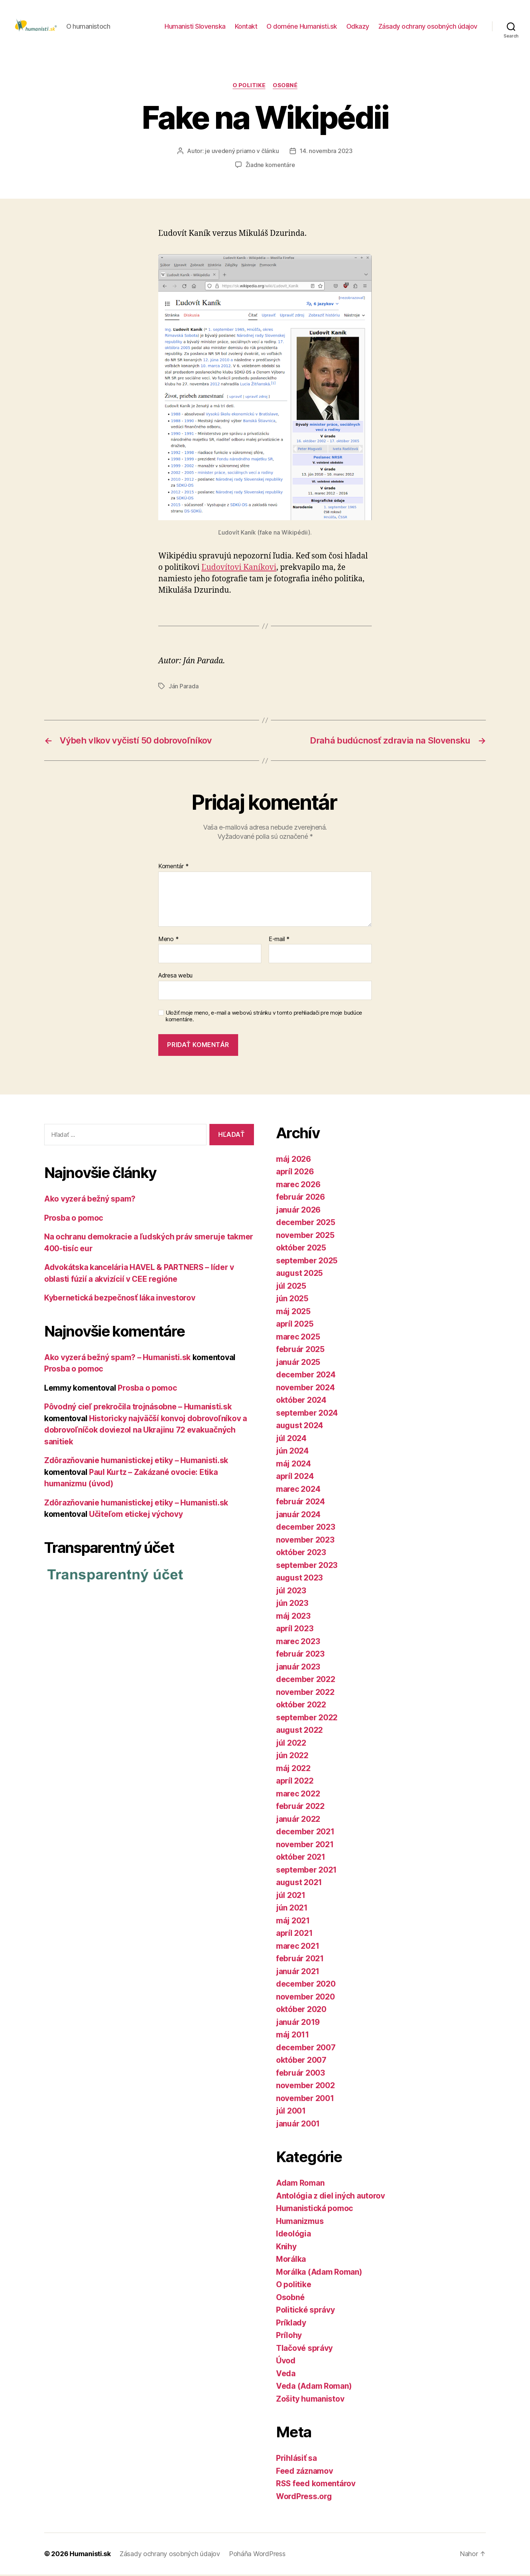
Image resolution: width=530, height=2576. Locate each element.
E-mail (279, 940)
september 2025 (307, 1261)
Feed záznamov (304, 2472)
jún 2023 (292, 1604)
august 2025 (299, 1274)
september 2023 (307, 1566)
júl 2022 (291, 1744)
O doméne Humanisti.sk (301, 27)
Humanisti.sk (90, 2555)
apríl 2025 (294, 1325)
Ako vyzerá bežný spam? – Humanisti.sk (117, 1358)
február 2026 (300, 1198)
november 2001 (305, 2099)
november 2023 (305, 1541)
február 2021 (300, 1960)
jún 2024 (292, 1452)
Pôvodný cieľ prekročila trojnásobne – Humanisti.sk (138, 1408)
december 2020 (306, 1985)
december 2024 (306, 1376)
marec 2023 (298, 1642)
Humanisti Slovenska (195, 27)
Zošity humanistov (310, 2400)
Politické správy (305, 2311)
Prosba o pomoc (73, 1219)
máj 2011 (292, 2036)
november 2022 (305, 1693)
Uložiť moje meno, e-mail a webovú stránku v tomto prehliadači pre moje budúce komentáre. (264, 1017)
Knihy (286, 2247)
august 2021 (299, 1883)
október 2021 (300, 1858)
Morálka (291, 2260)
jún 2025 (292, 1300)
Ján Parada (183, 687)
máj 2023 (293, 1617)
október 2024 (301, 1401)
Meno (168, 940)
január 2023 (298, 1667)
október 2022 (301, 1706)
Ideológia (293, 2235)
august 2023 (299, 1579)
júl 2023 (291, 1591)
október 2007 (301, 2061)
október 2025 (301, 1249)
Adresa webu (175, 976)
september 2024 (307, 1414)
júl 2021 (290, 1896)
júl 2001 (291, 2112)
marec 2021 (297, 1947)
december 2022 (305, 1680)
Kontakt (246, 27)
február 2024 (300, 1503)
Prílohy (289, 2336)
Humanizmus (300, 2222)
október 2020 (301, 2010)
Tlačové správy (304, 2349)
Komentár (173, 867)
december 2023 (305, 1528)
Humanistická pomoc (314, 2209)
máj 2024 (293, 1464)
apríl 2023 (294, 1630)
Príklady (291, 2323)
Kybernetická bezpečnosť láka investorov (119, 1299)
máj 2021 (293, 1921)
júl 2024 (291, 1439)
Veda (286, 2374)
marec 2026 (298, 1185)
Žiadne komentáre (270, 166)
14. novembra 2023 (326, 152)
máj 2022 (293, 1769)
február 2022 (300, 1807)
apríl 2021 (294, 1934)
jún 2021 (292, 1909)
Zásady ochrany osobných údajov (427, 27)
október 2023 (301, 1553)
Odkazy (357, 27)
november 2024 (305, 1388)
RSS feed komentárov (316, 2485)
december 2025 (305, 1223)
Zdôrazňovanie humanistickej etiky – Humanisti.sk (136, 1461)
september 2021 (306, 1871)
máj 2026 (293, 1160)
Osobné (285, 86)
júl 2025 (291, 1287)
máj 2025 (293, 1312)
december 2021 (305, 1833)
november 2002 (305, 2086)
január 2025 (298, 1363)
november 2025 (305, 1236)
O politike (249, 86)
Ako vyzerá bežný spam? (89, 1200)
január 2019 (298, 2023)
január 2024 (298, 1515)
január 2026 (298, 1211)
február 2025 (300, 1350)
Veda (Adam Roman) (313, 2387)
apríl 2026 (295, 1173)
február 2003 (300, 2074)
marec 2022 (298, 1794)
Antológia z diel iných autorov (330, 2196)
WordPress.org (304, 2497)
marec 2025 (298, 1337)
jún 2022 (292, 1756)
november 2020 (305, 1997)
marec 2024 (298, 1490)
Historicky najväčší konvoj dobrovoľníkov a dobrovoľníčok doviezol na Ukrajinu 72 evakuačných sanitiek (145, 1431)
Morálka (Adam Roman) (319, 2273)
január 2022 (298, 1820)
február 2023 (300, 1655)
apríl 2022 (294, 1782)
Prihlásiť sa (296, 2459)
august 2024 (299, 1426)
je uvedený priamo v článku (242, 152)
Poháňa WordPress (257, 2555)
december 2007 (306, 2048)
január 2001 (298, 2124)
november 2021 (305, 1845)
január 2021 (297, 1972)
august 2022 (299, 1731)
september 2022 (307, 1718)
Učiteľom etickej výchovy (136, 1515)
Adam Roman (300, 2184)
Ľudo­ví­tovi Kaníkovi (238, 569)
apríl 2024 (295, 1477)
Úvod (286, 2362)
